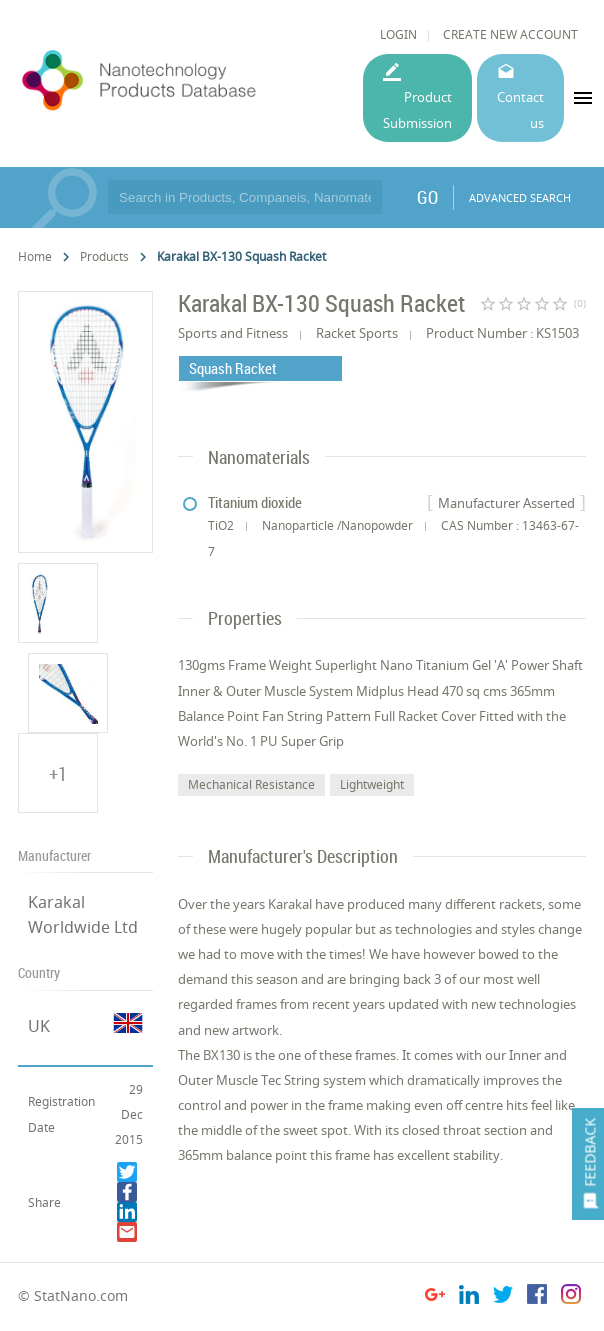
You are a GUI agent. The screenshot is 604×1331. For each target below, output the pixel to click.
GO (427, 197)
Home (35, 256)
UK (39, 1026)
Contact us (520, 109)
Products (104, 256)
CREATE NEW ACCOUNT (510, 34)
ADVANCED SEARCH (520, 197)
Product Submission (417, 109)
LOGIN (398, 34)
